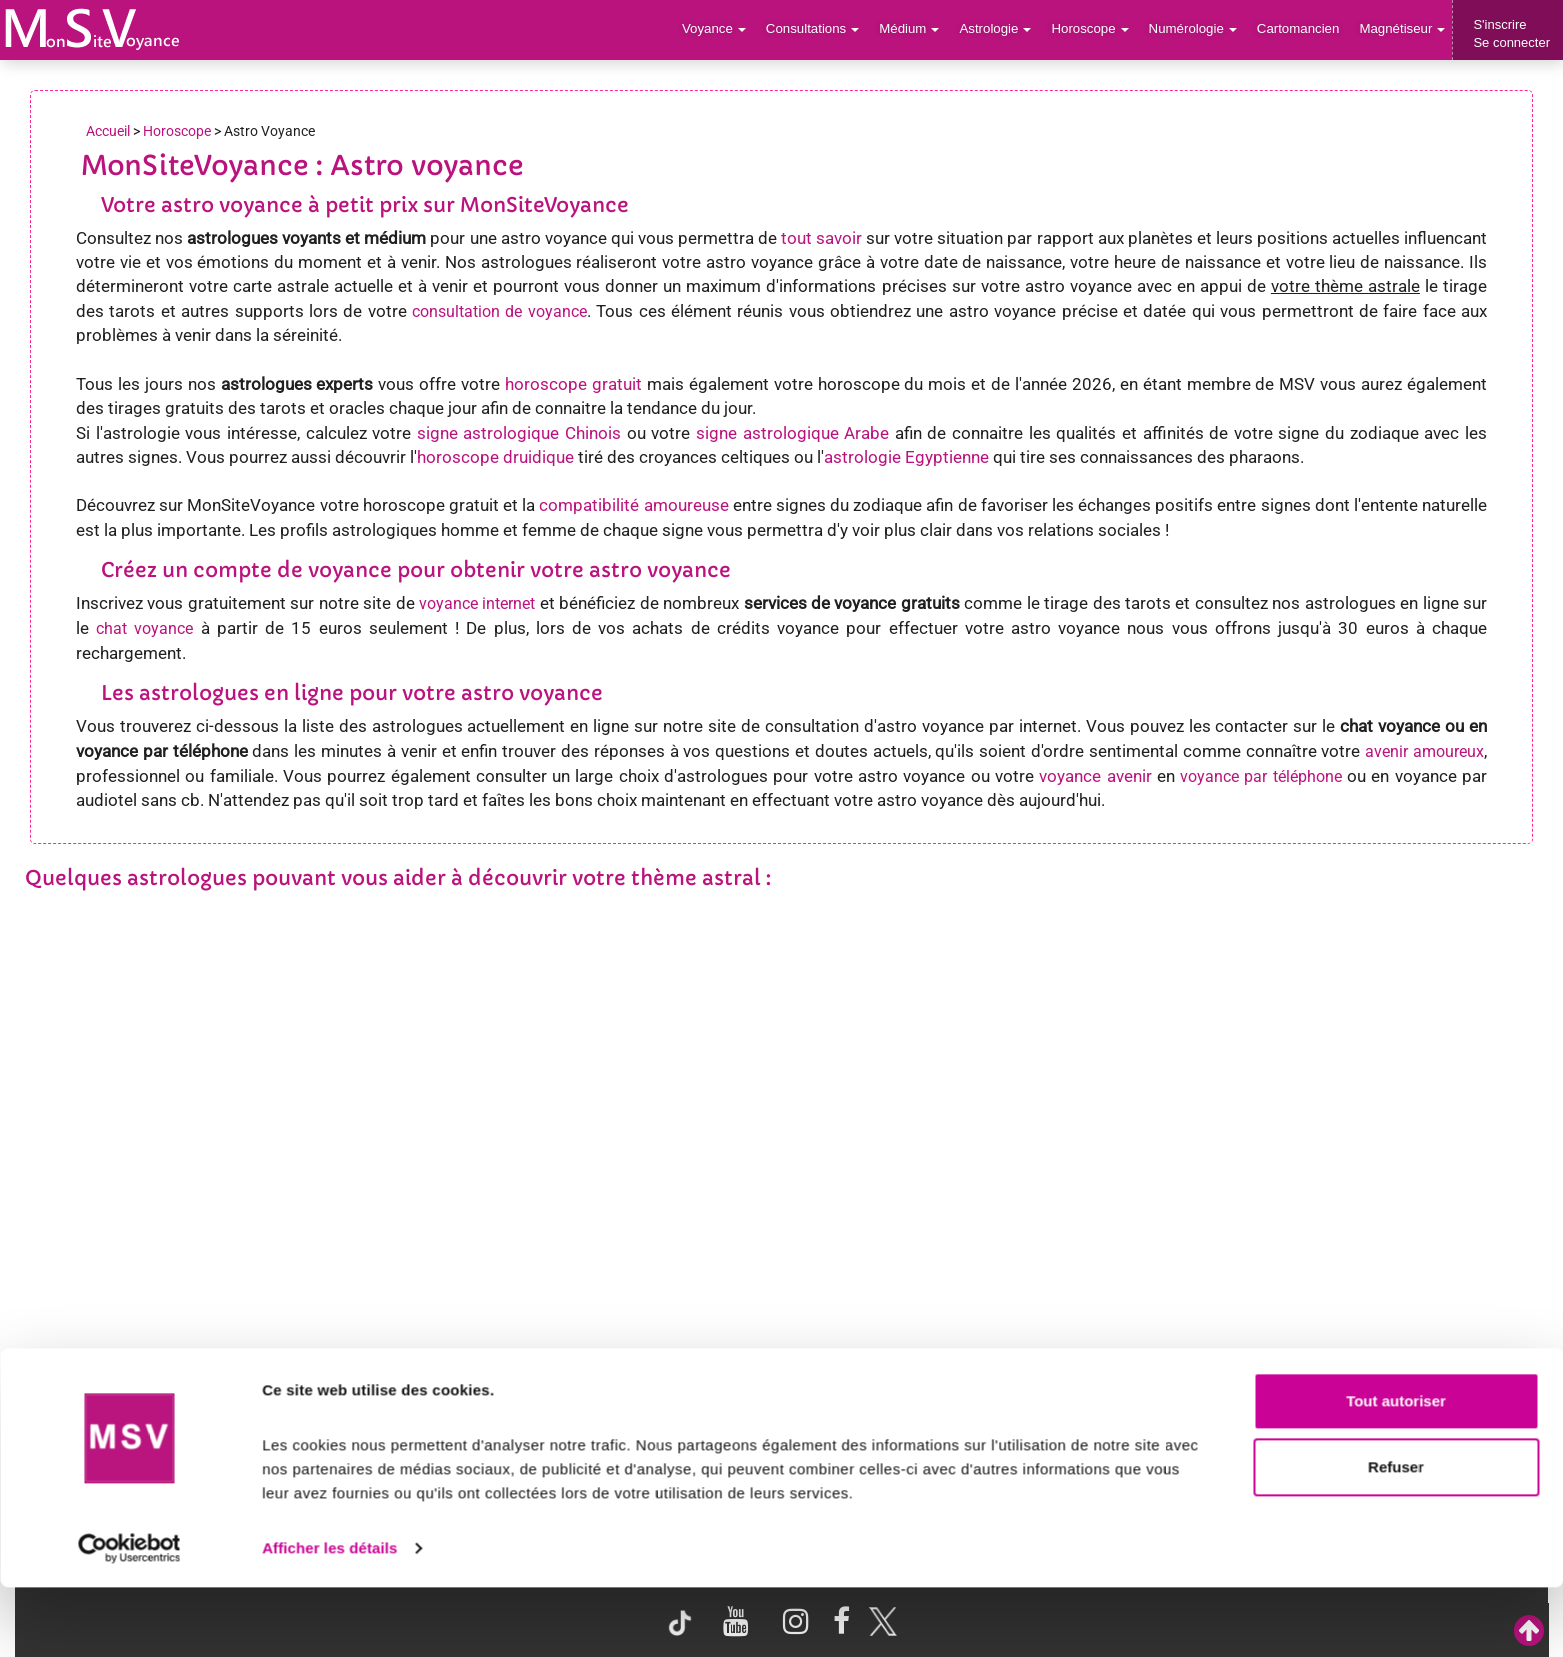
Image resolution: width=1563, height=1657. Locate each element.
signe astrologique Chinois (519, 433)
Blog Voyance (1114, 1397)
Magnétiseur (1403, 29)
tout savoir (821, 238)
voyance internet (477, 603)
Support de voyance (107, 1397)
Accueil (108, 131)
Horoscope (1095, 29)
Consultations (821, 29)
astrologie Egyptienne (906, 457)
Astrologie (1002, 29)
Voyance (724, 29)
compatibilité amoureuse (633, 505)
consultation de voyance (499, 311)
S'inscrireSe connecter (1511, 33)
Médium (916, 29)
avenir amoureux (1424, 751)
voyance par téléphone (1261, 776)
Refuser (1396, 1535)
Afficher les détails (329, 1617)
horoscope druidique (495, 457)
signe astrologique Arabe (792, 433)
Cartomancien (1300, 29)
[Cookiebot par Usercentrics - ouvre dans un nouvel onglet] (129, 1618)
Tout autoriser (1396, 1470)
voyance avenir (1095, 776)
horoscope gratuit (573, 384)
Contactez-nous (1372, 1397)
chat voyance (144, 628)
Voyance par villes (355, 1397)
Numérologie (1196, 29)
